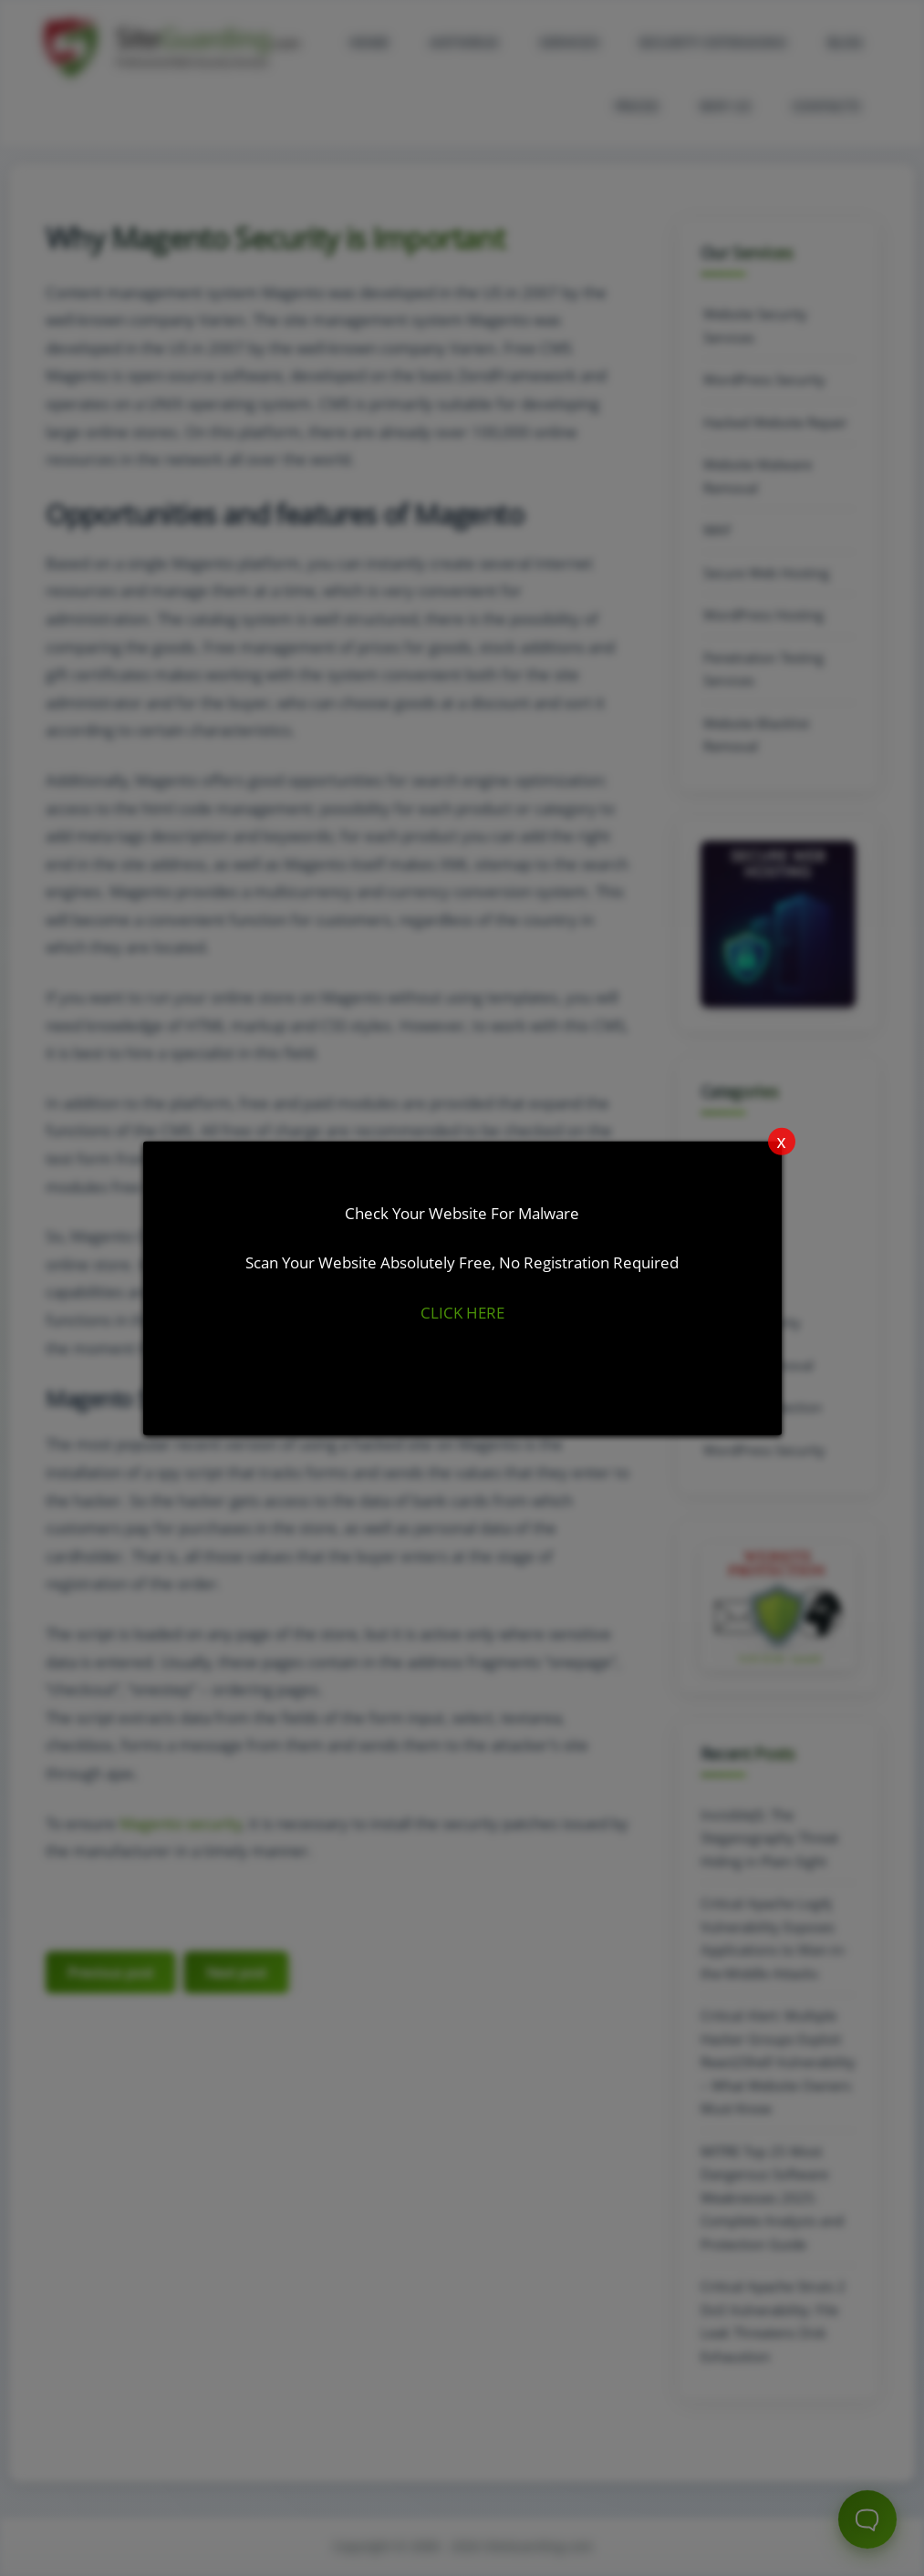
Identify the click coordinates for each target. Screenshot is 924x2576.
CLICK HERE (462, 1312)
